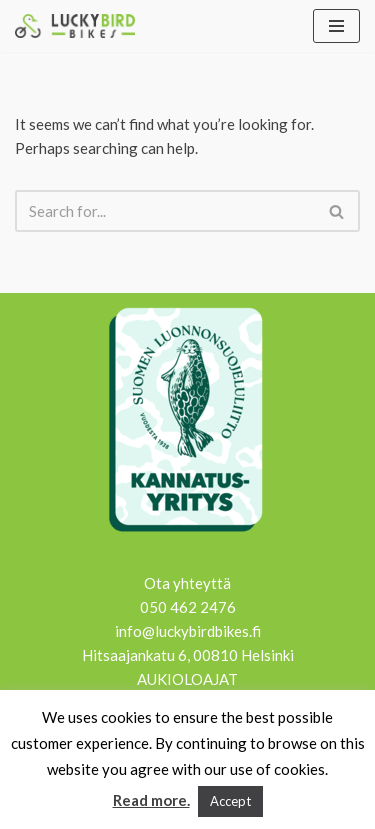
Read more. (151, 800)
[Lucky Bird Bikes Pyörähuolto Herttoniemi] (75, 26)
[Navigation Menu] (336, 26)
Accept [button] (230, 801)
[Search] (165, 211)
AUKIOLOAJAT (187, 679)
